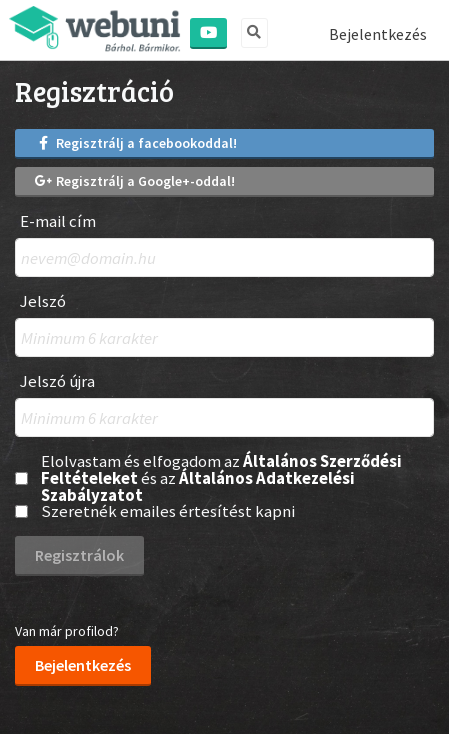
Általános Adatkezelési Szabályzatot (198, 486)
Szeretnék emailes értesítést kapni (168, 511)
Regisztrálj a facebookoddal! (136, 143)
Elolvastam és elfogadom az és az (221, 478)
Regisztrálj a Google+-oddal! (135, 181)
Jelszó (43, 301)
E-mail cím (58, 221)
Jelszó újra (57, 381)
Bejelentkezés (378, 34)
